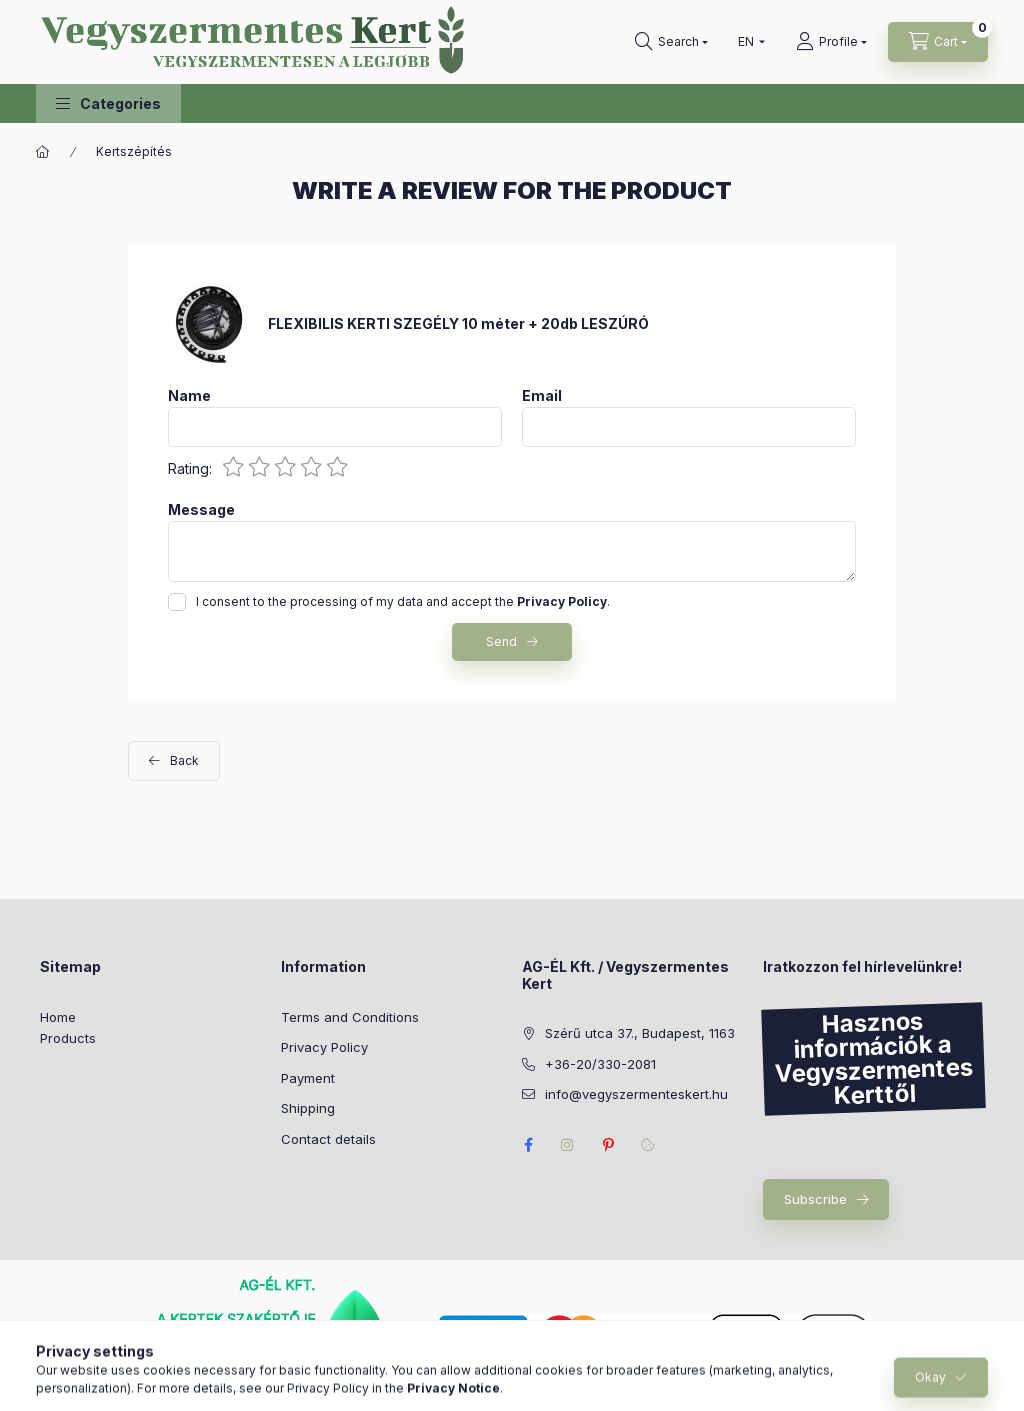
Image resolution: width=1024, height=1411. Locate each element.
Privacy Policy (324, 1047)
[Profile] (831, 42)
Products (68, 1038)
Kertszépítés (134, 151)
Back (184, 760)
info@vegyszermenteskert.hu (636, 1094)
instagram (568, 1185)
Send (501, 641)
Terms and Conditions (350, 1017)
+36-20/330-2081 (600, 1064)
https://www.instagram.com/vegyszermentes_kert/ (568, 1145)
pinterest (608, 1145)
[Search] (671, 42)
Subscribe (815, 1199)
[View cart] (938, 42)
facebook (528, 1145)
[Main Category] (43, 152)
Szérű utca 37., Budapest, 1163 (640, 1033)
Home (58, 1017)
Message (201, 510)
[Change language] (747, 42)
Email (542, 396)
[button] (108, 103)
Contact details (328, 1139)
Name (189, 396)
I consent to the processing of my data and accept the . (403, 601)
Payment (308, 1078)
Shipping (308, 1108)
